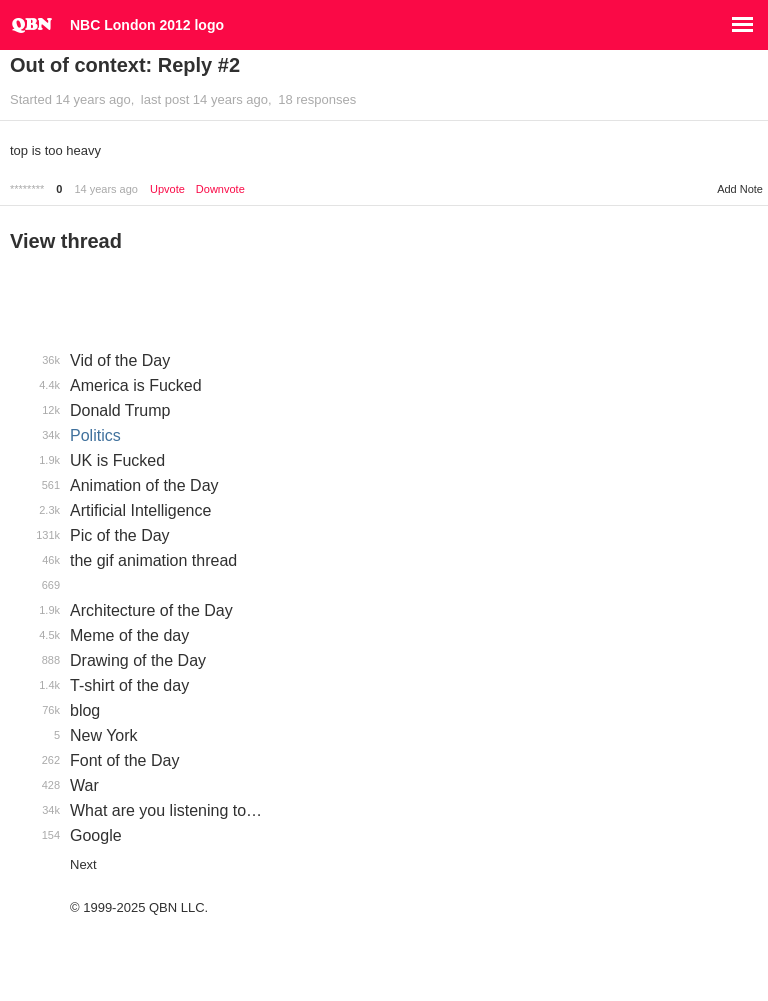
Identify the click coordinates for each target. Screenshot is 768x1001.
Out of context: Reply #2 (125, 65)
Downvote (220, 189)
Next (83, 864)
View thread (66, 241)
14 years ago (106, 189)
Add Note (740, 189)
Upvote (167, 189)
